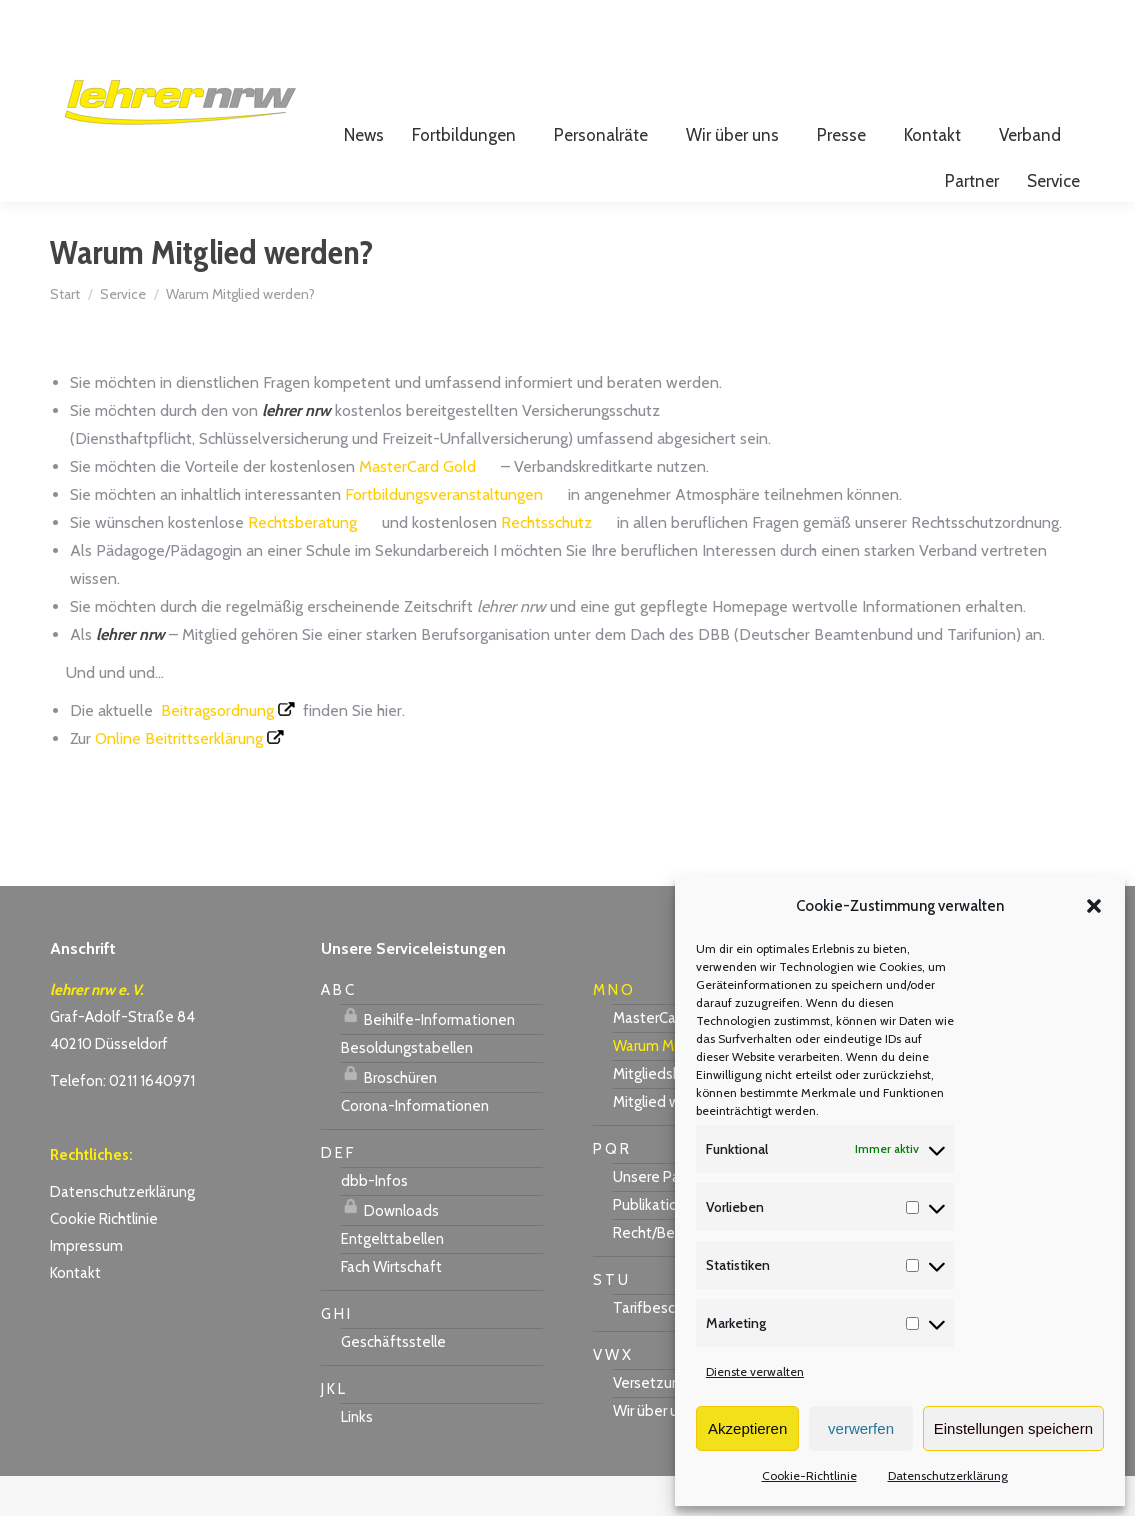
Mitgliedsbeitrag (666, 1114)
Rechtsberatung (302, 562)
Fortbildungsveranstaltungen (444, 534)
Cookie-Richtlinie (809, 1475)
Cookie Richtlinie (104, 1259)
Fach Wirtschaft (391, 1307)
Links (357, 1457)
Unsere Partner (662, 1217)
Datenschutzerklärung (948, 1475)
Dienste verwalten (755, 1371)
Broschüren (389, 1115)
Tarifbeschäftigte (671, 1348)
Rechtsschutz (546, 562)
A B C (337, 1030)
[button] (1094, 906)
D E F (337, 1193)
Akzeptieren (747, 1428)
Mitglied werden (666, 1142)
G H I (335, 1354)
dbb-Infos (374, 1221)
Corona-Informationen (415, 1146)
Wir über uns (653, 1451)
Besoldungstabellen (407, 1088)
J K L (333, 1429)
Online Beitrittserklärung (179, 778)
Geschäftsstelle (393, 1382)
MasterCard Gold (417, 506)
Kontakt (75, 1313)
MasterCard (651, 1058)
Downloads (390, 1248)
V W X (612, 1395)
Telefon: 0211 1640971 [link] (122, 1121)
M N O (613, 1030)
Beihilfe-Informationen (428, 1057)
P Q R (611, 1189)
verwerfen (861, 1428)
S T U (610, 1320)
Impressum (86, 1286)
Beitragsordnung (217, 750)
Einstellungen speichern (1013, 1428)
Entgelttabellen (392, 1279)
